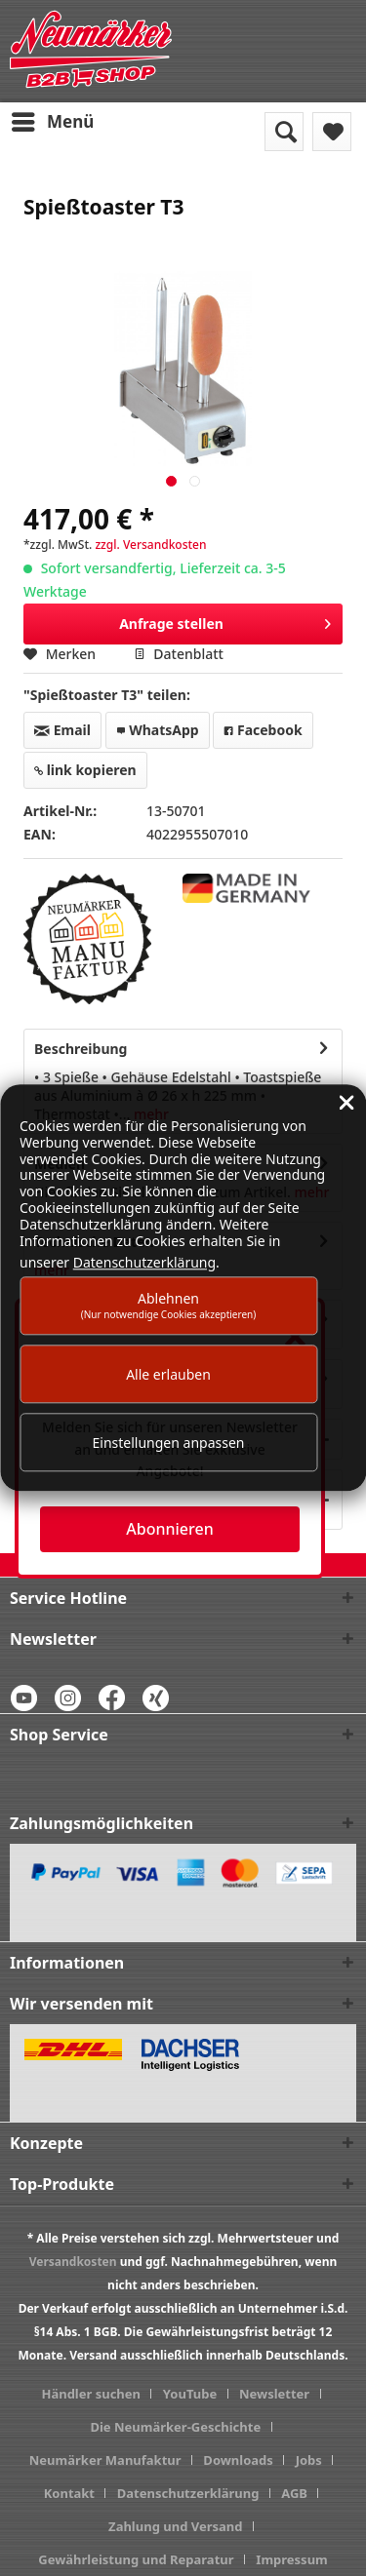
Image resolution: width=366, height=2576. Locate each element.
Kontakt (69, 2493)
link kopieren (85, 770)
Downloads (238, 2460)
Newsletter (274, 2393)
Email (62, 730)
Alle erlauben (168, 1374)
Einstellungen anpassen (169, 1442)
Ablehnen (169, 1305)
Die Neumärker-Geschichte (175, 2427)
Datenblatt (179, 653)
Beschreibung (80, 1048)
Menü (53, 119)
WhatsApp (157, 730)
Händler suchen (91, 2393)
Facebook (263, 730)
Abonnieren (169, 1529)
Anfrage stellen (225, 620)
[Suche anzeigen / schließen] (284, 131)
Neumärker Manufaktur (105, 2460)
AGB (294, 2493)
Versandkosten (73, 2261)
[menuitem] (51, 121)
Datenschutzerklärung (188, 2493)
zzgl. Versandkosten (150, 544)
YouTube (190, 2393)
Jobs (309, 2460)
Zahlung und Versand (175, 2526)
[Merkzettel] (331, 131)
